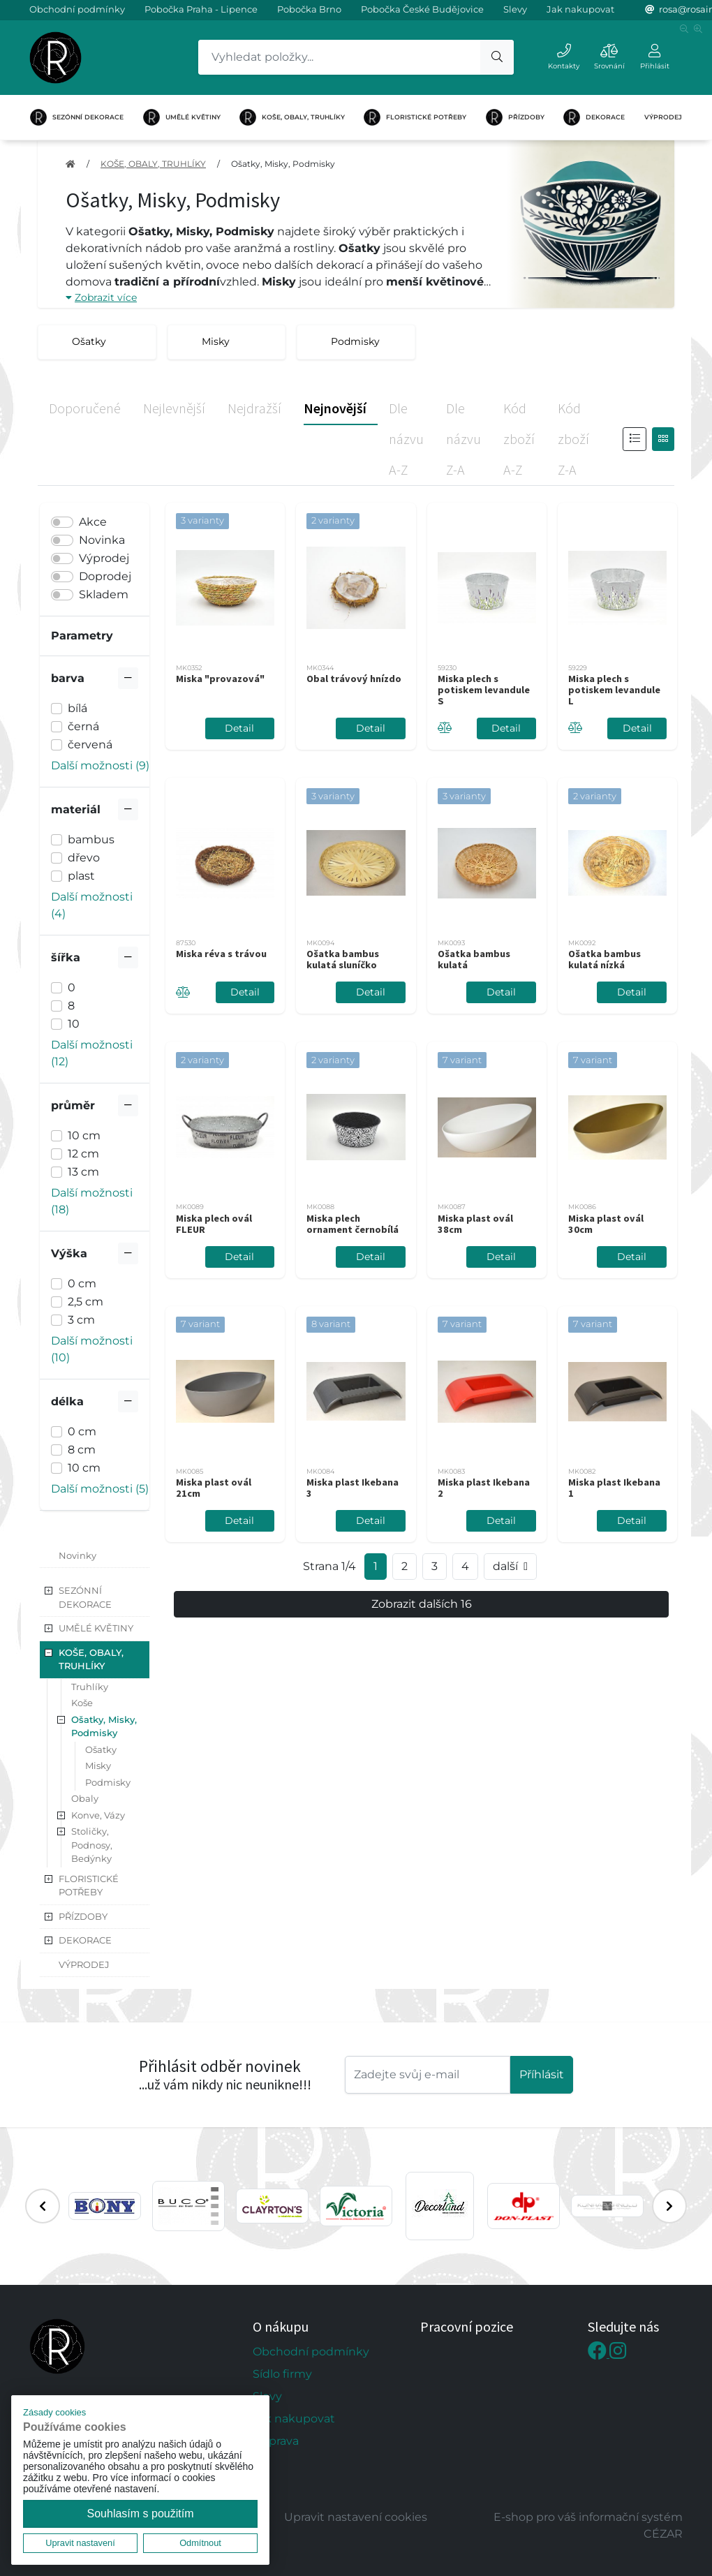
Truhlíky (89, 1686)
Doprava (276, 2441)
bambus (91, 839)
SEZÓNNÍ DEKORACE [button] (85, 1597)
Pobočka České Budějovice (422, 9)
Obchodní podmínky (77, 9)
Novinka (102, 540)
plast (81, 875)
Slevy (515, 9)
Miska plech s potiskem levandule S (484, 689)
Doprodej (105, 576)
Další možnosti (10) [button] (92, 1349)
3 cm (81, 1319)
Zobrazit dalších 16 (421, 1604)
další (510, 1567)
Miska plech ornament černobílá (352, 1224)
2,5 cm (85, 1301)
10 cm (84, 1135)
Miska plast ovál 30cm (606, 1224)
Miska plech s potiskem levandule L (614, 689)
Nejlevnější (174, 408)
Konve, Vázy (98, 1815)
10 (74, 1023)
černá (83, 726)
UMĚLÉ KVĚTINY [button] (96, 1628)
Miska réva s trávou (221, 953)
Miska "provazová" (220, 678)
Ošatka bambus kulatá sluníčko (342, 959)
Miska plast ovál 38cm (475, 1224)
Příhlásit (541, 2074)
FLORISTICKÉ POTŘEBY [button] (89, 1885)
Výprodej (104, 558)
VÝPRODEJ (663, 117)
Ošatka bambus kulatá (474, 959)
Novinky (77, 1555)
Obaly (84, 1798)
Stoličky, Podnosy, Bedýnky (91, 1845)
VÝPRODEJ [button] (84, 1964)
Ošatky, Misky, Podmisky (283, 163)
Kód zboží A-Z (519, 438)
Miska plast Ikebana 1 (614, 1488)
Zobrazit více (101, 297)
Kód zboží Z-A (573, 438)
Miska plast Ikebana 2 (484, 1488)
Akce (93, 521)
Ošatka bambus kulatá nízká (604, 959)
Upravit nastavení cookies (355, 2517)
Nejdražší (254, 408)
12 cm (83, 1153)
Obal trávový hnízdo (353, 678)
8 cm (82, 1449)
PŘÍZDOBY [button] (83, 1916)
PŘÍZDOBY (515, 117)
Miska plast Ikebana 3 (352, 1488)
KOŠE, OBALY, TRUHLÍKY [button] (91, 1659)
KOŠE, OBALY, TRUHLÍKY (292, 117)
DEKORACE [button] (85, 1940)
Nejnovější (335, 408)
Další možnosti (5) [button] (100, 1488)
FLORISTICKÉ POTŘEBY (415, 117)
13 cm (83, 1171)
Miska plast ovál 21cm (213, 1488)
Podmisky (108, 1782)
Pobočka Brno (309, 9)
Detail (239, 728)
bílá (77, 708)
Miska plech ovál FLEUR (214, 1224)
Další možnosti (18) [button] (92, 1201)
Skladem (103, 594)
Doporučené (85, 408)
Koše (82, 1702)
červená (90, 744)
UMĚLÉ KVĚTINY (182, 117)
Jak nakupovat (580, 9)
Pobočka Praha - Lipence (201, 9)
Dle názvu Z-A (463, 438)
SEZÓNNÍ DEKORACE (77, 117)
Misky (98, 1765)
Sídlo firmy (282, 2374)
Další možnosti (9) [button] (100, 765)
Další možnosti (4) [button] (92, 905)
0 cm (82, 1283)
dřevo (84, 857)
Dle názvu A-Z (406, 438)
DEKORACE (594, 117)
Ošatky (101, 1749)
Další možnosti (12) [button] (92, 1053)
